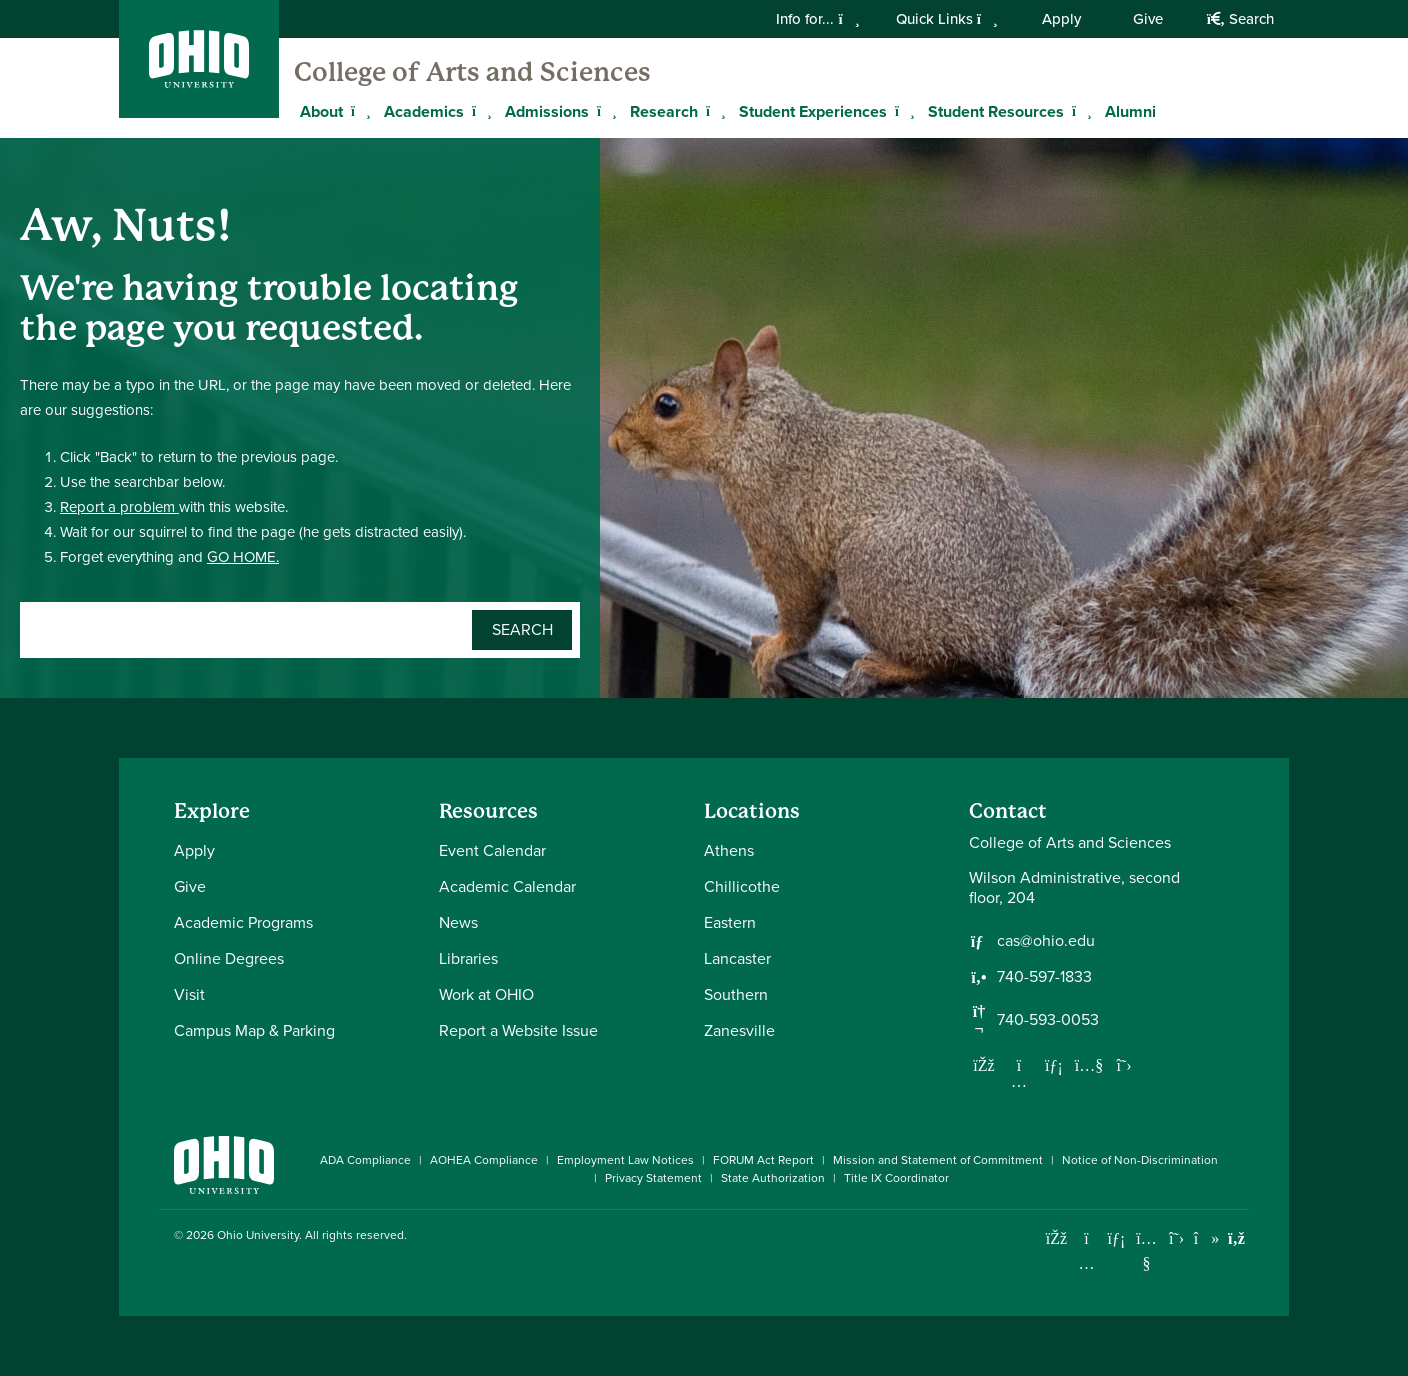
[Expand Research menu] (713, 111)
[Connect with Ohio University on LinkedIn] (1116, 1238)
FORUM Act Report (763, 1160)
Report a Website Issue (518, 1030)
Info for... (817, 19)
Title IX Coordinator (896, 1178)
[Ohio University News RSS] (1236, 1238)
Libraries (468, 958)
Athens (729, 850)
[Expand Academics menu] (479, 111)
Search (1240, 19)
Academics (424, 111)
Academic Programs (243, 922)
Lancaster (737, 958)
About (321, 111)
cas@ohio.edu (1046, 941)
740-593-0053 (1048, 1020)
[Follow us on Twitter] (1124, 1065)
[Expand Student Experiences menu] (902, 111)
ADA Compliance (365, 1160)
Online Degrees (229, 958)
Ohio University (258, 1235)
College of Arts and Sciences (472, 72)
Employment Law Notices (625, 1160)
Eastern (730, 922)
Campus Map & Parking (254, 1030)
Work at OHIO (486, 994)
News (458, 922)
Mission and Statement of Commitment (938, 1160)
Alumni (1130, 111)
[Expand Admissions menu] (604, 111)
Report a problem (119, 507)
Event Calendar (492, 850)
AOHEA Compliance (484, 1160)
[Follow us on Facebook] (984, 1065)
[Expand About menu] (358, 111)
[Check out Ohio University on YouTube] (1146, 1250)
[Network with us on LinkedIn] (1054, 1065)
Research (664, 111)
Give (1148, 19)
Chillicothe (742, 886)
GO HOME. (243, 557)
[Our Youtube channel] (1089, 1065)
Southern (736, 994)
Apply (1061, 19)
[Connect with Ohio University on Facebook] (1056, 1238)
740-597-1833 (1044, 977)
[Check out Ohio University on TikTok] (1206, 1238)
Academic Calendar (507, 886)
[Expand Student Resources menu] (1079, 111)
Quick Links (947, 19)
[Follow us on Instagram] (1019, 1081)
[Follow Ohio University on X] (1176, 1238)
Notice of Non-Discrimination (1140, 1160)
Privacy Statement (653, 1178)
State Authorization (773, 1178)
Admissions (547, 111)
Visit (189, 994)
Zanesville (739, 1030)
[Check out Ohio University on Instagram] (1086, 1263)
